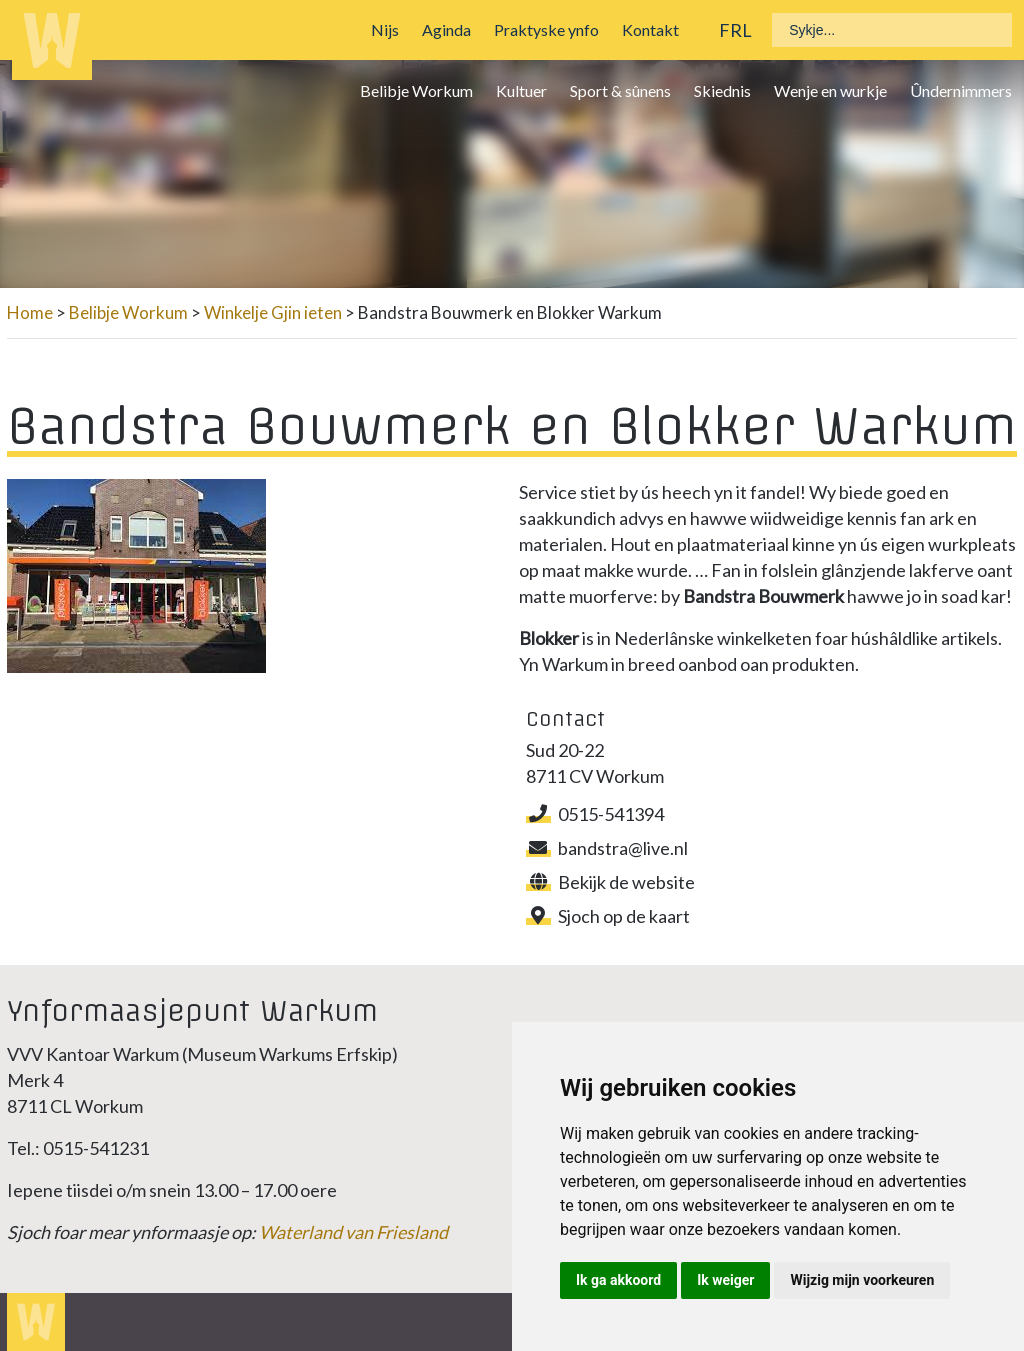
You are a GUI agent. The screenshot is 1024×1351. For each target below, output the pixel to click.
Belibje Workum (416, 90)
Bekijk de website (610, 882)
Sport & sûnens (620, 90)
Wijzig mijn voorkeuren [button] (862, 1280)
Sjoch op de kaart (608, 916)
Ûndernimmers (961, 90)
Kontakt (650, 29)
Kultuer (521, 90)
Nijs (385, 29)
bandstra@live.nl (607, 848)
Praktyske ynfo (546, 29)
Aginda (446, 29)
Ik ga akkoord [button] (618, 1280)
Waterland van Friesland (353, 1232)
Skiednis (722, 90)
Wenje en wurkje (830, 90)
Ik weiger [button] (725, 1280)
